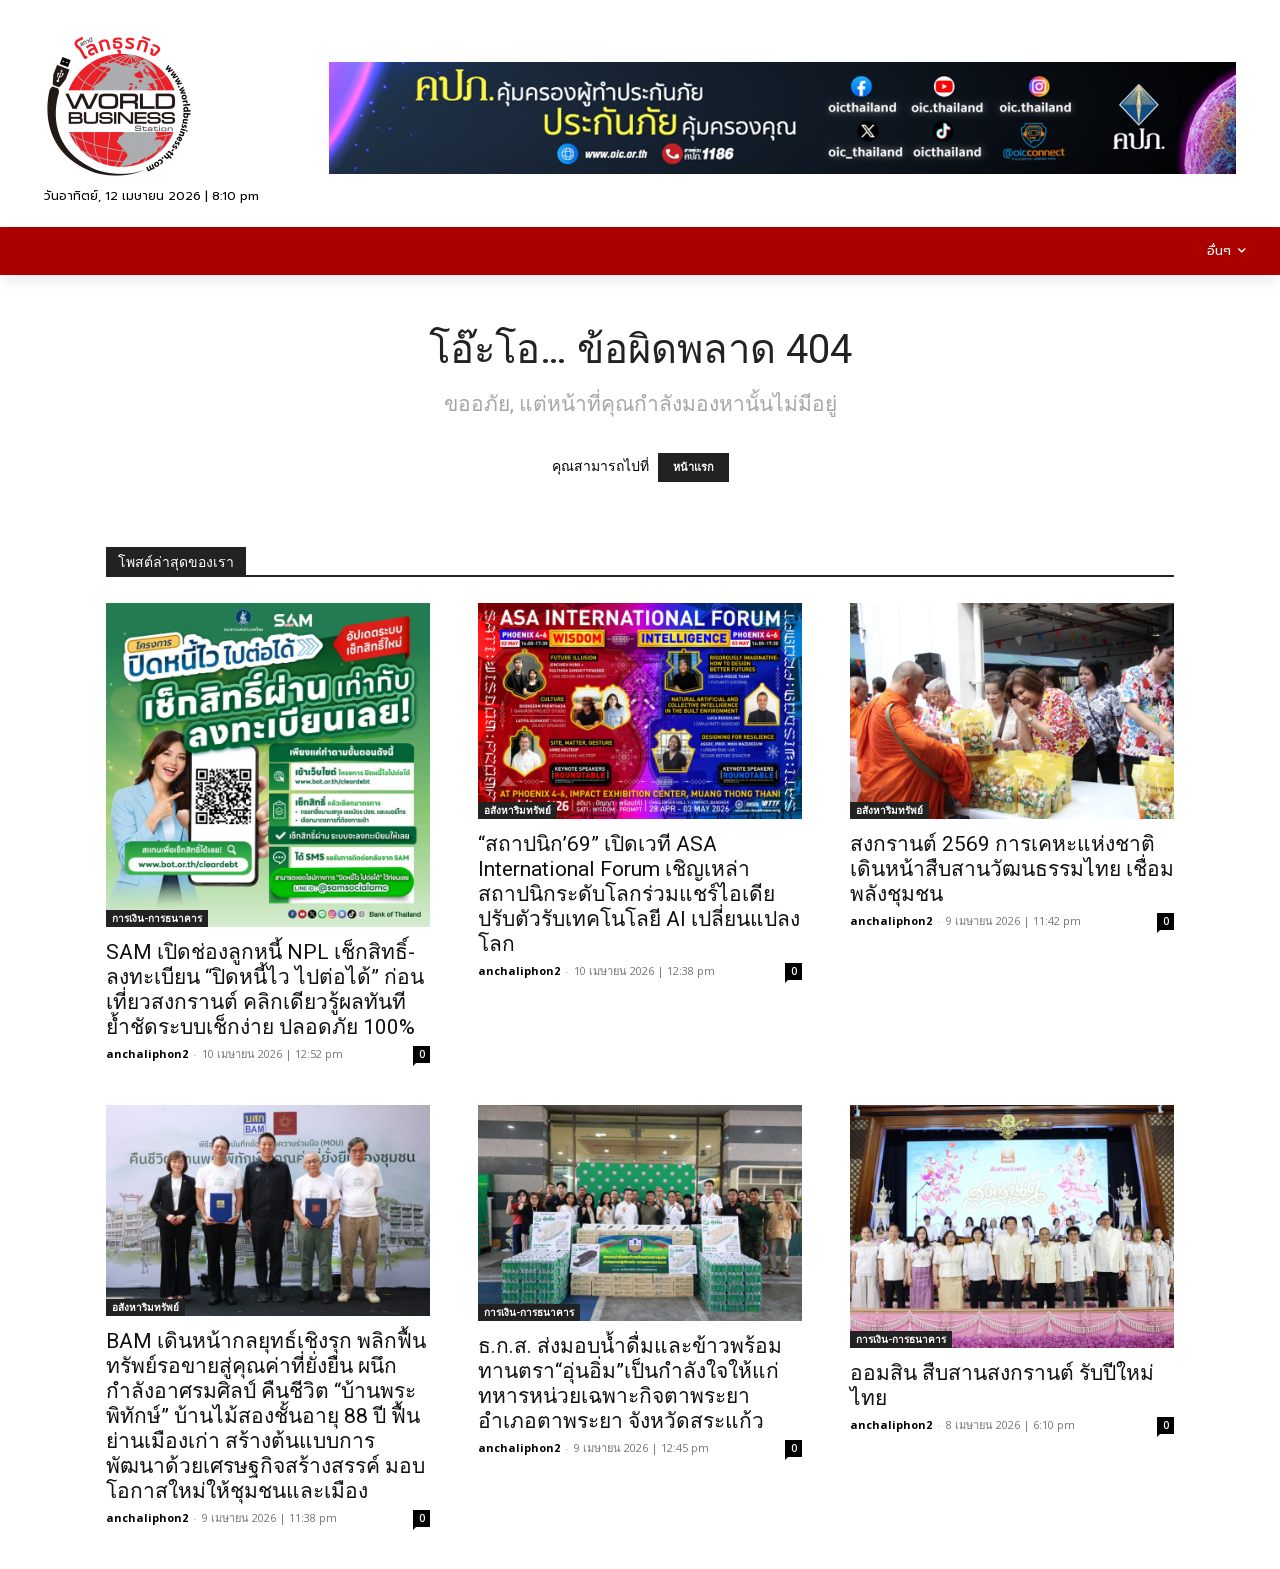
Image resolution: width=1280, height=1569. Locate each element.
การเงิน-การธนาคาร (157, 918)
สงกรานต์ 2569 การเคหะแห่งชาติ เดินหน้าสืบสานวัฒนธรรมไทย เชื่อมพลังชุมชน (1012, 869)
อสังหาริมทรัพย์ (517, 810)
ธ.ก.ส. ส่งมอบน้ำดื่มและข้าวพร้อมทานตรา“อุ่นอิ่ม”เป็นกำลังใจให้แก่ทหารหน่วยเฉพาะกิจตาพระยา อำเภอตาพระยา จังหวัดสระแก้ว (630, 1383)
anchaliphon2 (147, 1053)
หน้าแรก (693, 467)
